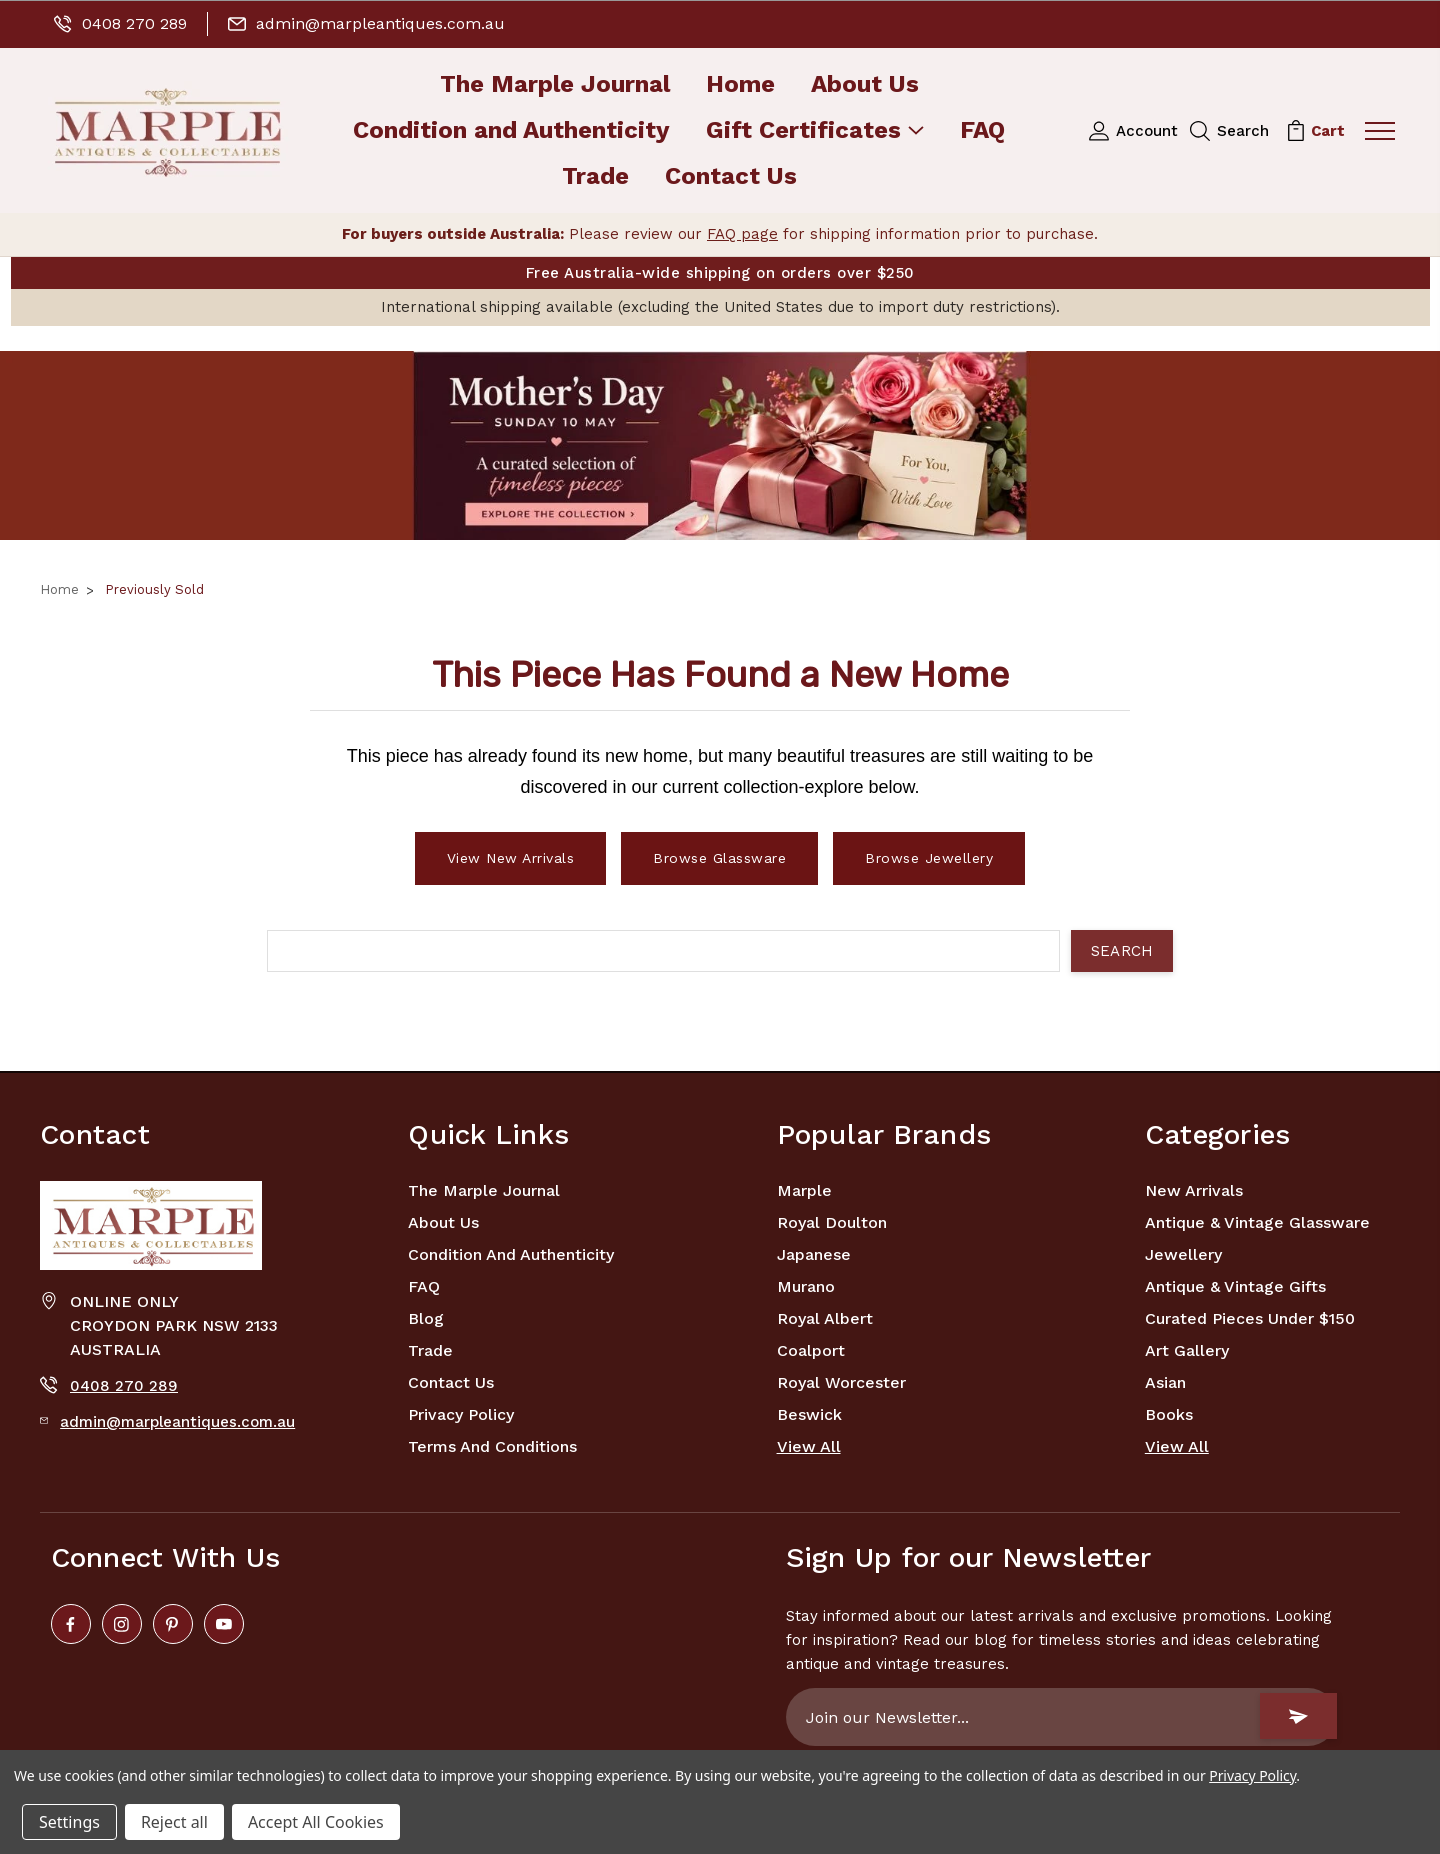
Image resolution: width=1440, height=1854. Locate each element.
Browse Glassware (719, 858)
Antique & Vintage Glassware (1257, 1222)
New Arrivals (1194, 1190)
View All (809, 1446)
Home (740, 85)
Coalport (811, 1350)
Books (1169, 1414)
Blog (426, 1318)
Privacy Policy (461, 1414)
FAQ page (742, 234)
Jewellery (1183, 1254)
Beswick (809, 1414)
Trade (595, 177)
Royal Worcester (841, 1382)
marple (804, 1190)
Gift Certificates (815, 131)
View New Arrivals (511, 858)
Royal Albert (825, 1318)
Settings (69, 1822)
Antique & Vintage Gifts (1235, 1286)
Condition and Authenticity (511, 131)
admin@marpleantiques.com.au (366, 23)
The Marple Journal (555, 85)
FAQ (982, 131)
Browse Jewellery (929, 858)
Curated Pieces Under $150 (1250, 1318)
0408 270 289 (120, 23)
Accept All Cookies (316, 1822)
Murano (806, 1286)
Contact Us (731, 177)
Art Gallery (1187, 1350)
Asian (1165, 1382)
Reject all (174, 1822)
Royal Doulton (832, 1222)
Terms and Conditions (492, 1446)
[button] (720, 445)
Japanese (814, 1254)
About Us (865, 85)
